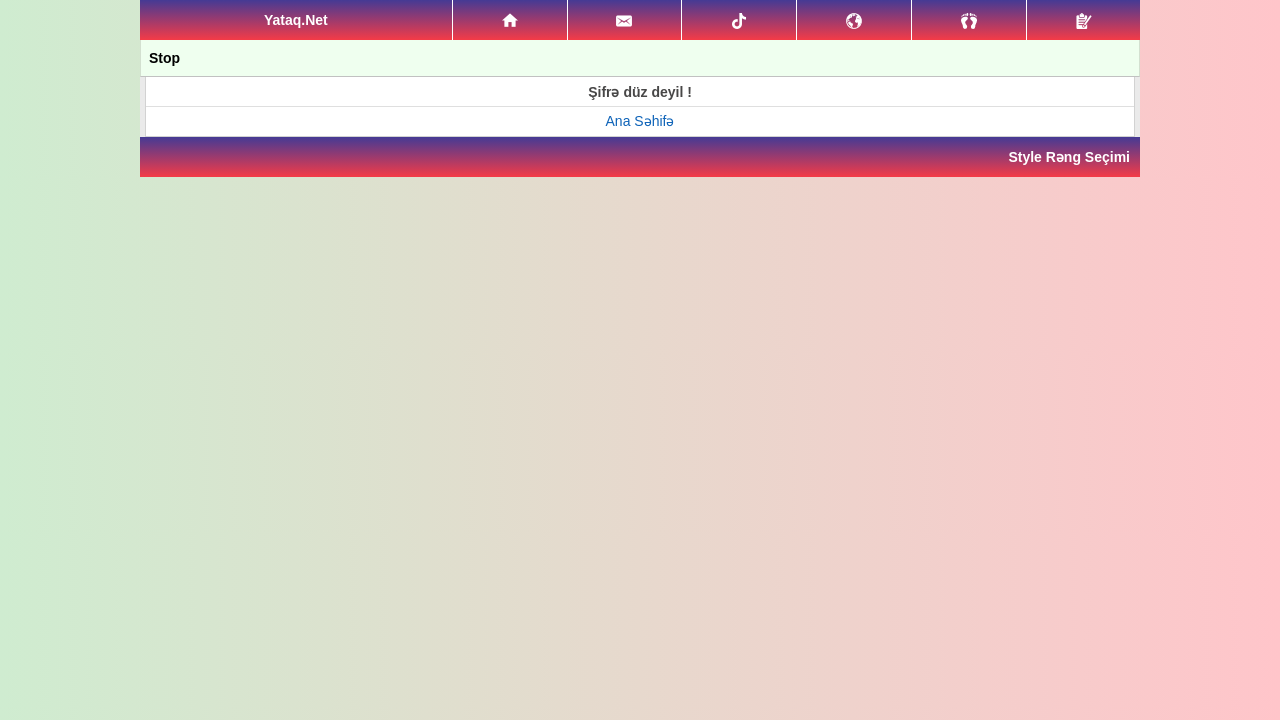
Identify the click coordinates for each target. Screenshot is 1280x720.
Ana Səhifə (640, 121)
